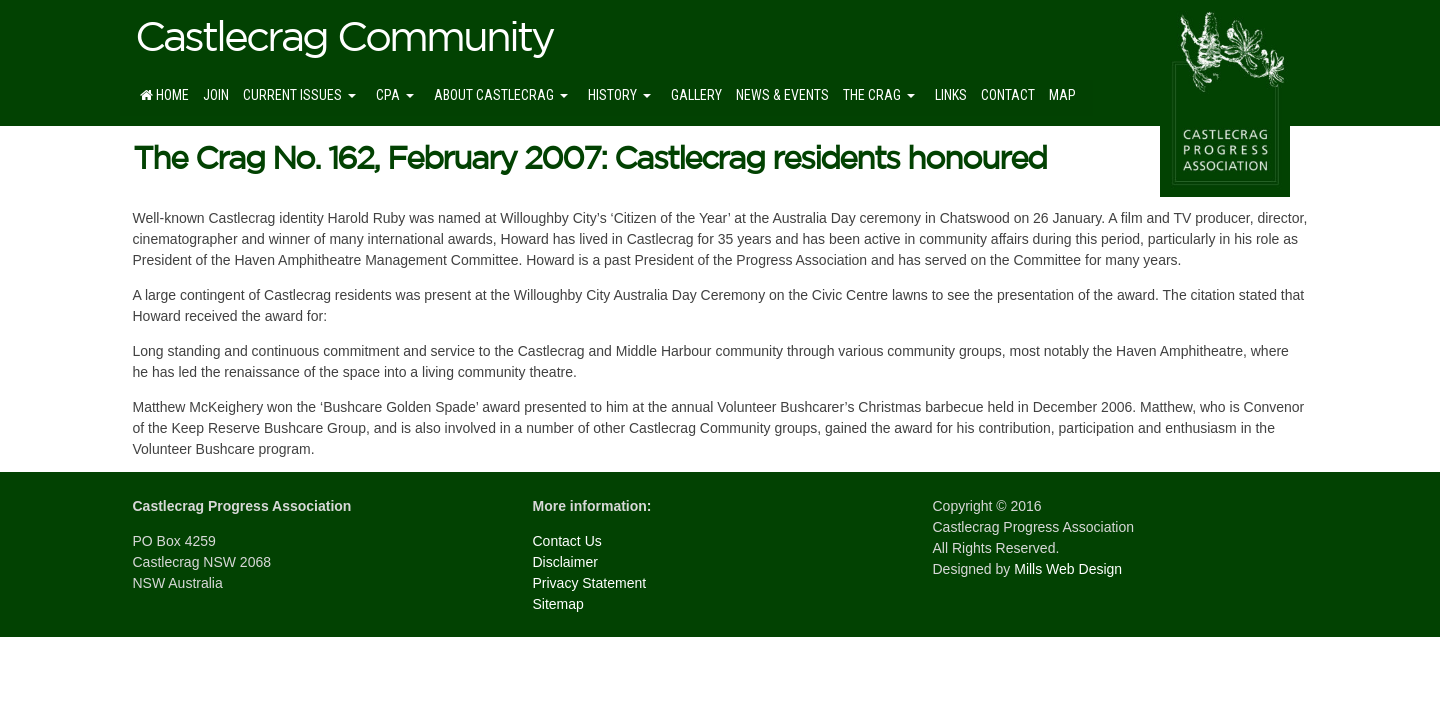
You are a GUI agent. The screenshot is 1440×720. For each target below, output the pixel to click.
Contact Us (567, 541)
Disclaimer (565, 562)
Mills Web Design (1068, 569)
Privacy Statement (590, 583)
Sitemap (558, 604)
